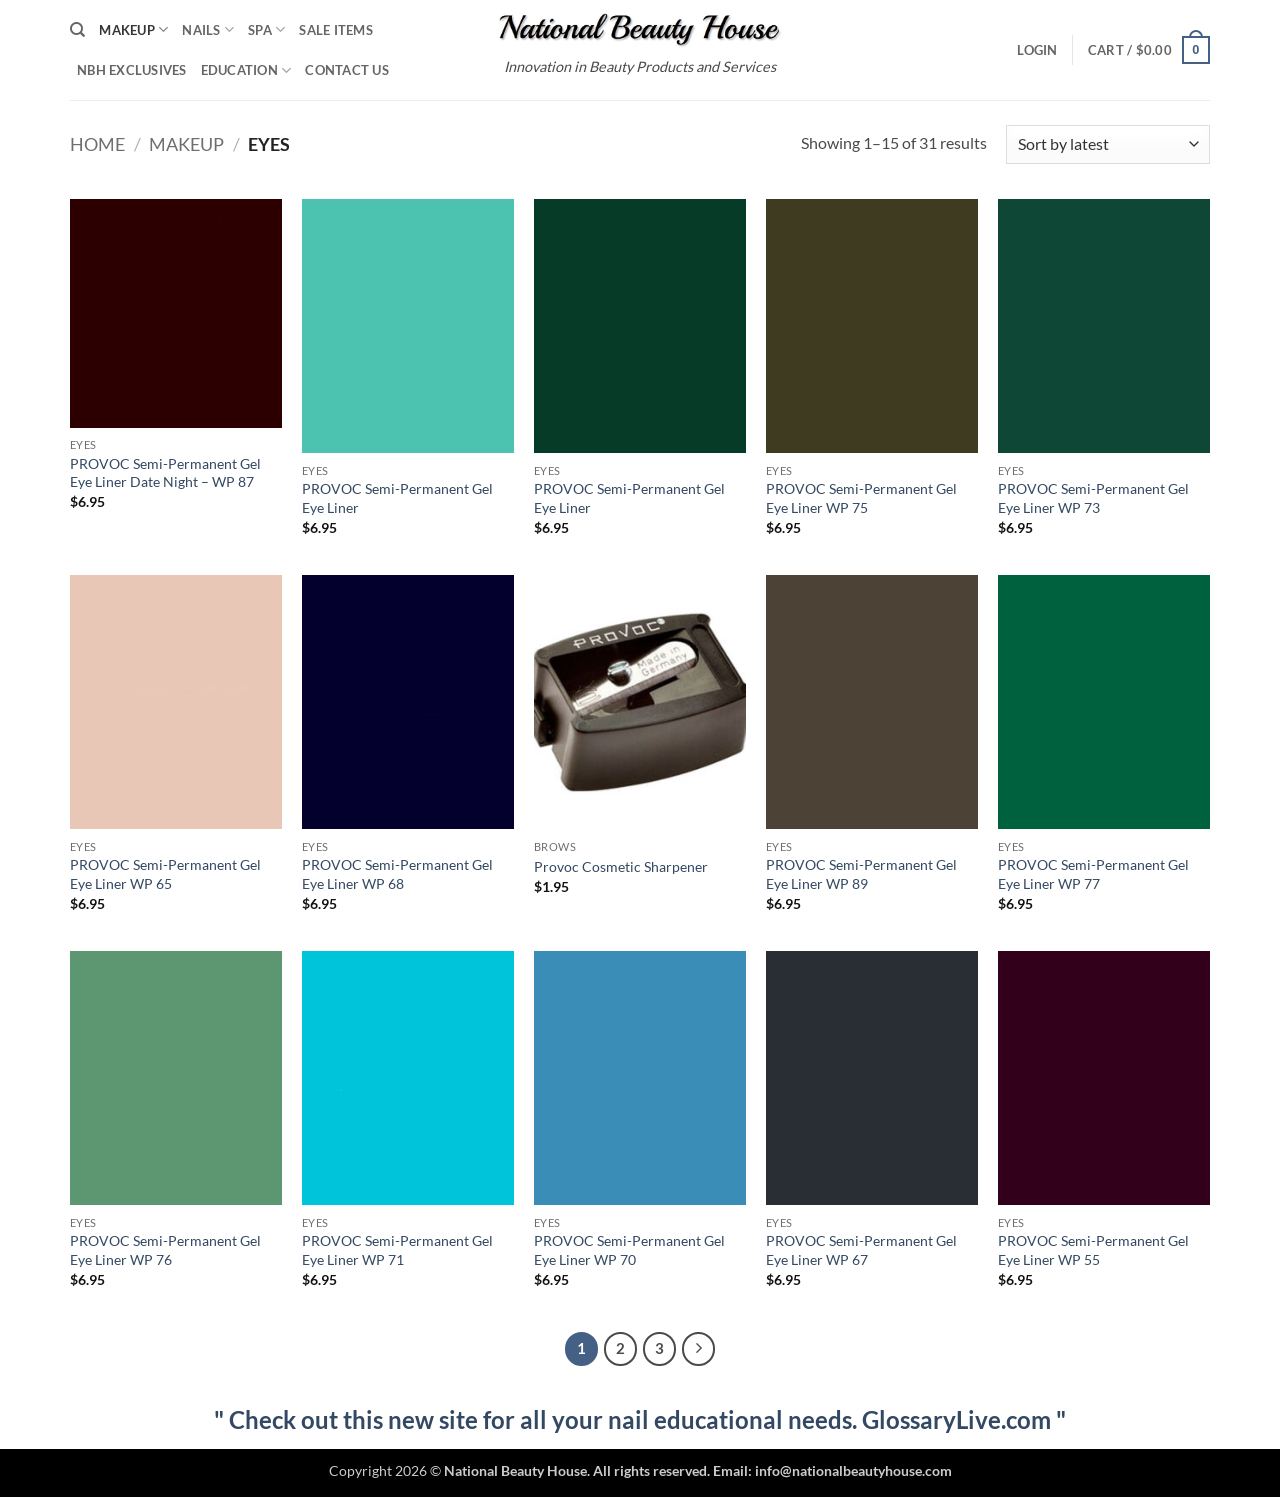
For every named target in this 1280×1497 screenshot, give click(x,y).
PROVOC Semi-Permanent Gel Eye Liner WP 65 (165, 874)
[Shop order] (1108, 144)
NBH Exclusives (132, 70)
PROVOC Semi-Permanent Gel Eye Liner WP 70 (629, 1250)
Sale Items (336, 30)
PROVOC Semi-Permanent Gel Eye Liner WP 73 (1093, 498)
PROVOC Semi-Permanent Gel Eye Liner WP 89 (861, 874)
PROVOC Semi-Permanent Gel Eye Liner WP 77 (1093, 874)
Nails (208, 29)
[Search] (77, 30)
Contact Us (347, 70)
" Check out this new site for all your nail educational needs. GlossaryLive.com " (640, 1419)
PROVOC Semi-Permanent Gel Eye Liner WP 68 (397, 874)
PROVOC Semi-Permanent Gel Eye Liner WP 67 (861, 1250)
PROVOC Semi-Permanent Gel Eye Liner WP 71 (397, 1250)
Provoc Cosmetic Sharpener (621, 866)
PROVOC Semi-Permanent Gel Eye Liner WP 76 (165, 1250)
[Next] (699, 1349)
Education (246, 70)
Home (97, 144)
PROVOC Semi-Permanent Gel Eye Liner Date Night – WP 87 (165, 473)
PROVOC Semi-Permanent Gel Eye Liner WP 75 (861, 498)
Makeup (133, 29)
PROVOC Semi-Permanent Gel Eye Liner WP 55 (1093, 1250)
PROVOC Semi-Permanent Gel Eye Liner (397, 498)
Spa (266, 29)
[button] (1037, 50)
